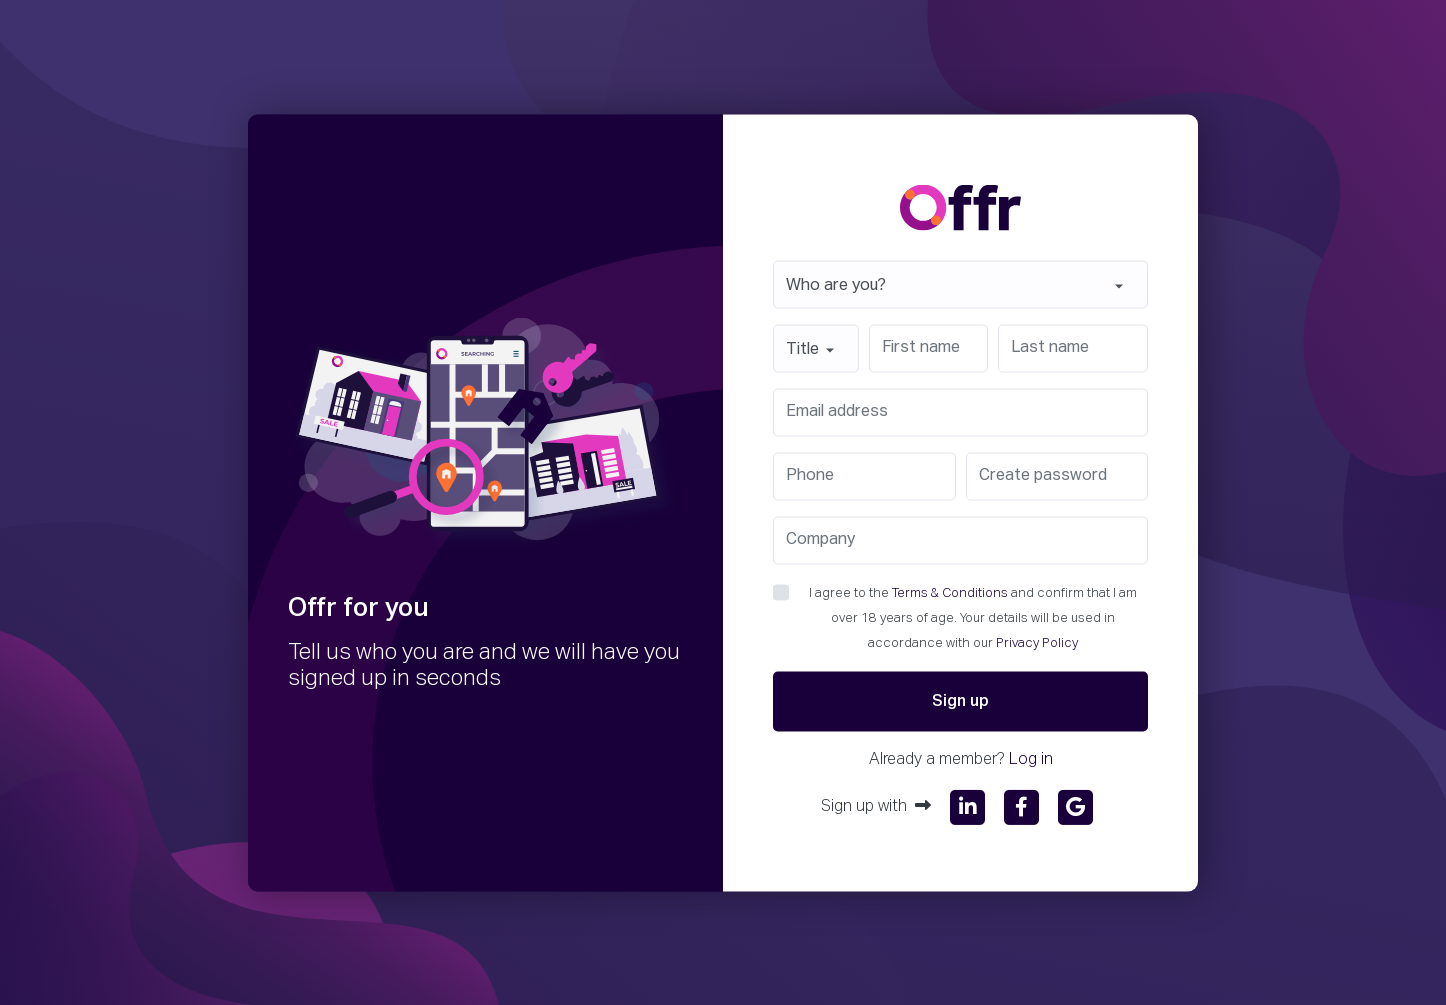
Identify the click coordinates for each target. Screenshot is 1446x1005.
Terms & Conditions (950, 592)
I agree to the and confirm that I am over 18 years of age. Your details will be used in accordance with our (973, 617)
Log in (1031, 759)
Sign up (960, 701)
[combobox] (960, 284)
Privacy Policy (1037, 642)
